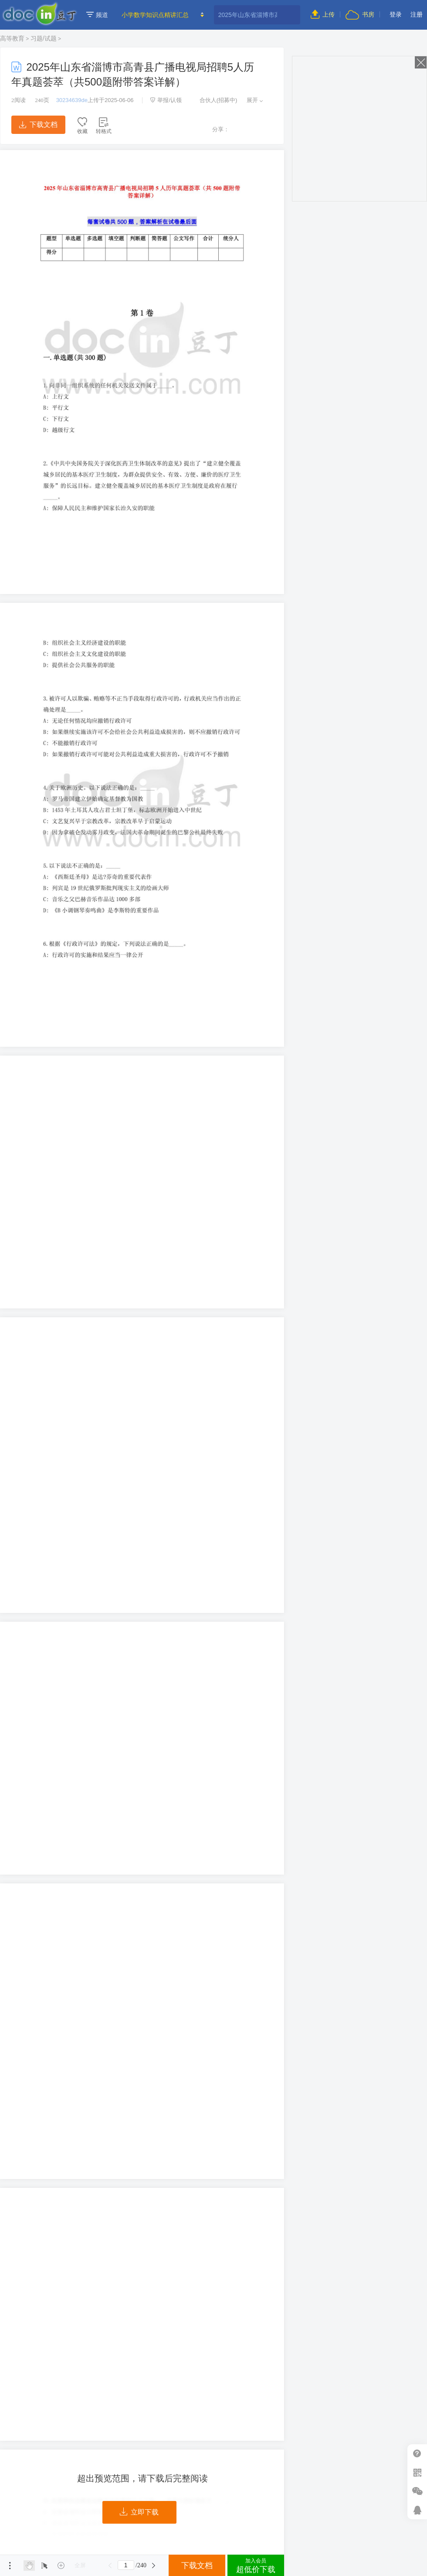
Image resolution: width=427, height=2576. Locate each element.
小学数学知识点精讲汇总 (155, 14)
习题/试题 (43, 38)
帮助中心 (417, 2453)
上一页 (110, 2565)
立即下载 (139, 2512)
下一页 (153, 2565)
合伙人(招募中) (213, 100)
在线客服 (417, 2510)
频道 (97, 14)
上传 (323, 14)
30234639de (72, 100)
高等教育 (12, 38)
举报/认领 (166, 100)
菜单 (10, 2565)
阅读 (18, 100)
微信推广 (417, 2491)
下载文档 (38, 124)
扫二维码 (417, 2472)
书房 (360, 14)
